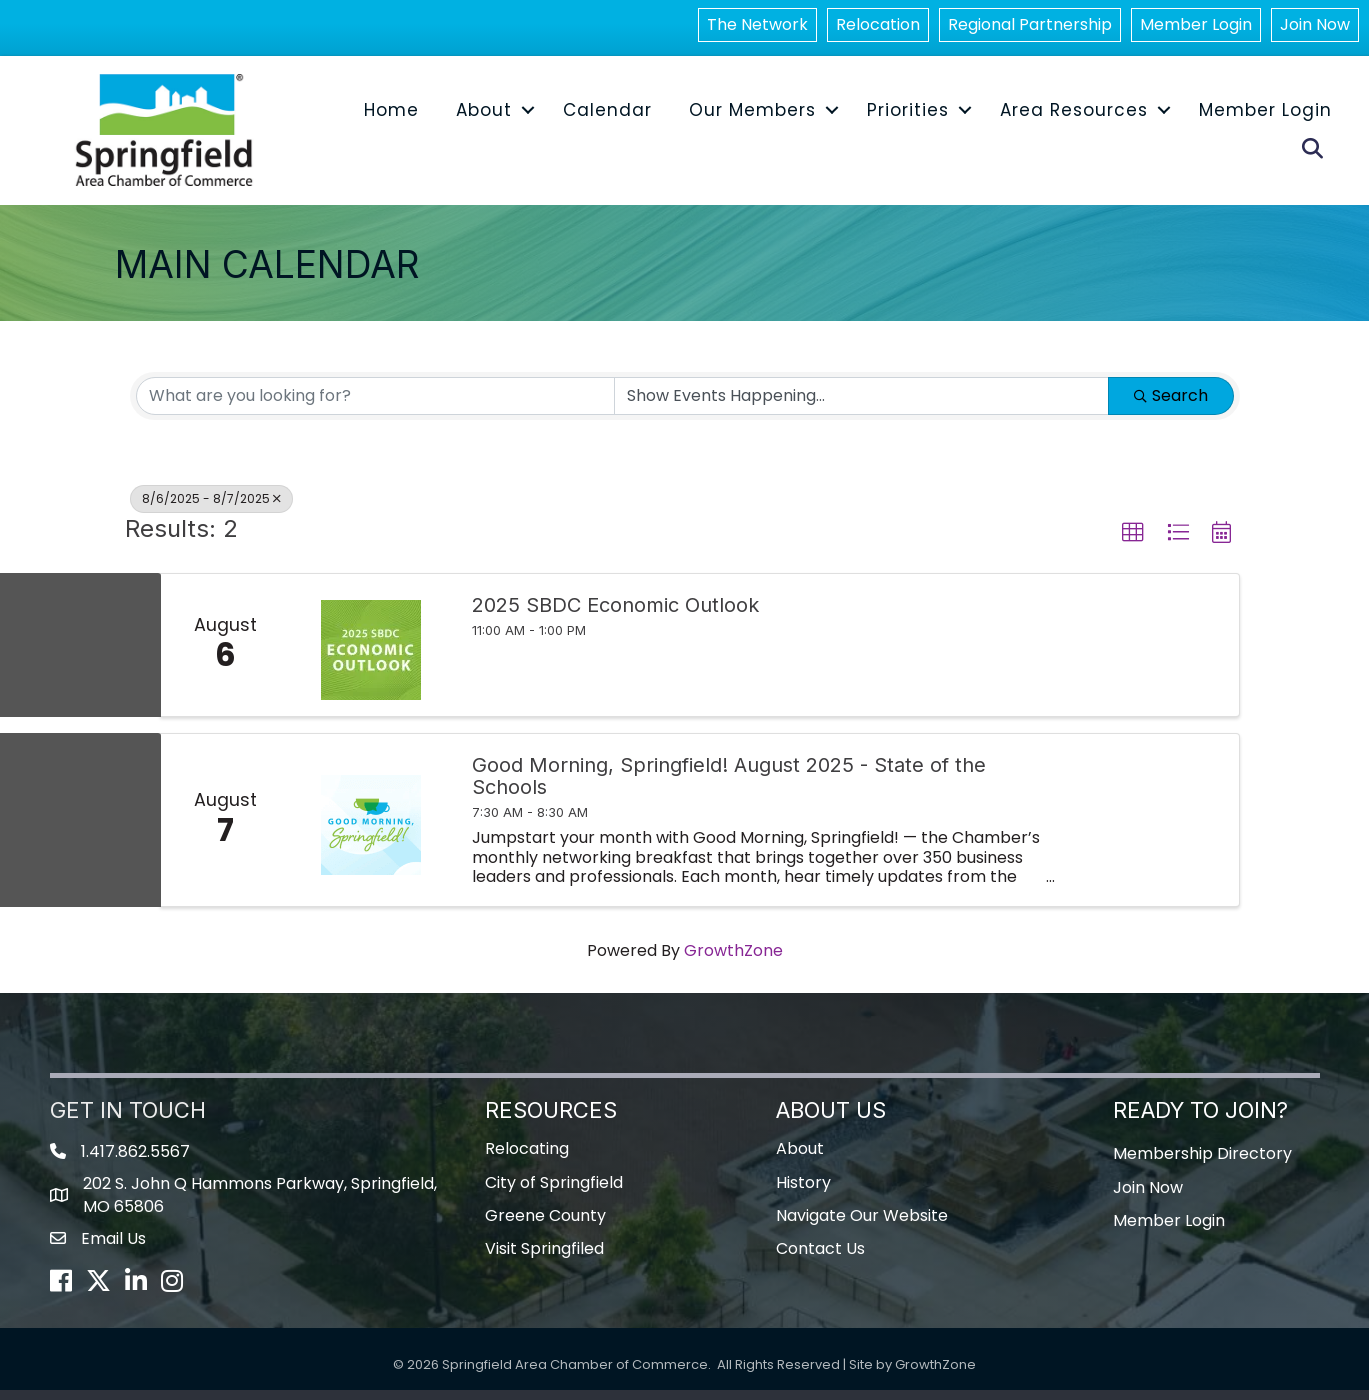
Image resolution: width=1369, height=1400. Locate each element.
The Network (757, 28)
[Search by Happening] (861, 406)
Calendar (606, 118)
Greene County (545, 1225)
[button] (1133, 543)
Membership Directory (1202, 1164)
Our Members (751, 118)
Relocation (878, 28)
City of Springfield (554, 1192)
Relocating (527, 1159)
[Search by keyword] (375, 406)
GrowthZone (733, 960)
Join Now (1315, 28)
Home (390, 118)
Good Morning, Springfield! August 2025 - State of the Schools (729, 786)
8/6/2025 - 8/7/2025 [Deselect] (211, 508)
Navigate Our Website (862, 1225)
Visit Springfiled (544, 1258)
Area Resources (1073, 118)
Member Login (1196, 28)
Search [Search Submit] (1171, 405)
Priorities (907, 118)
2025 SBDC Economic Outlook (615, 615)
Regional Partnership (1030, 28)
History (803, 1192)
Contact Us (820, 1258)
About (483, 118)
